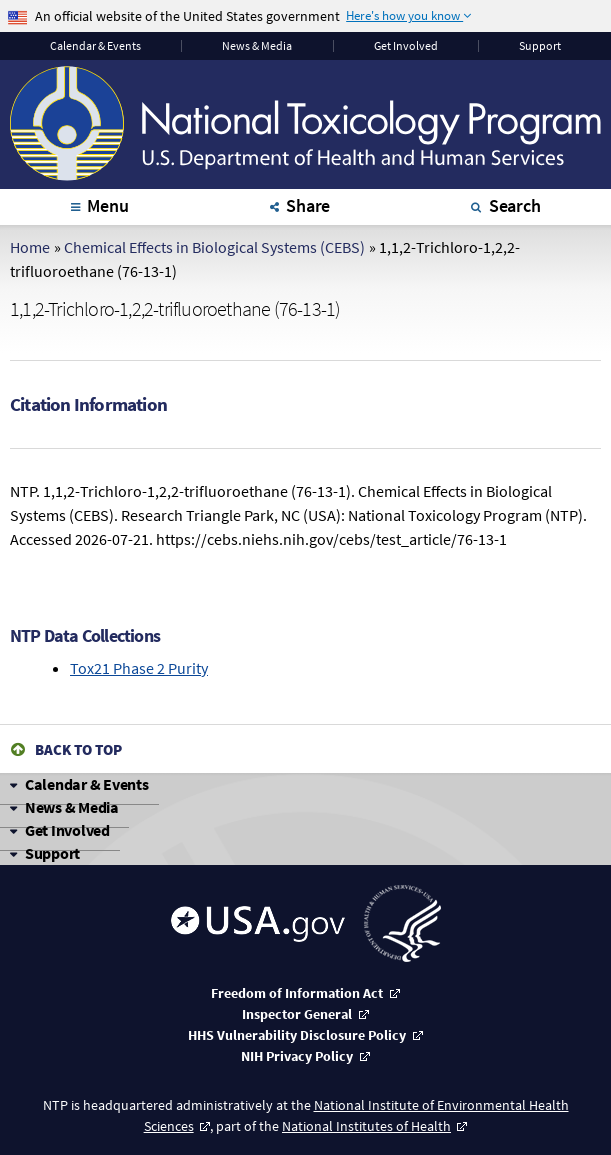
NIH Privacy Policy (297, 1056)
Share (308, 205)
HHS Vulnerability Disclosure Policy (297, 1035)
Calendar (95, 46)
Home (30, 247)
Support (540, 46)
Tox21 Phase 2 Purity (139, 668)
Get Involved (406, 46)
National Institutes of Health (366, 1126)
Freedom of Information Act (297, 993)
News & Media (257, 46)
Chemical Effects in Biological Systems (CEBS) (214, 247)
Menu (107, 205)
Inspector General (297, 1014)
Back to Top (78, 749)
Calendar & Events (87, 784)
